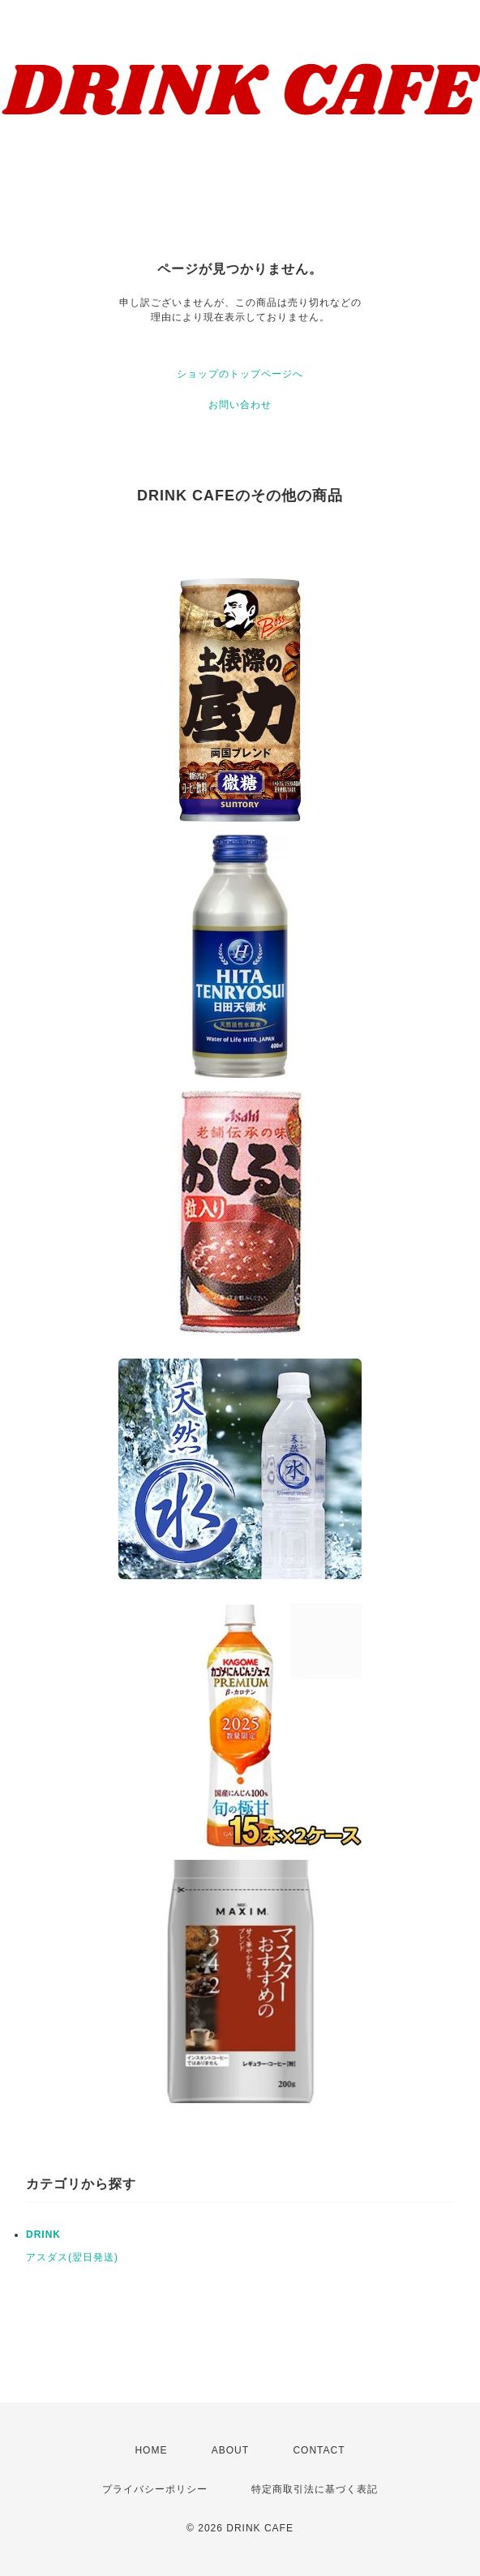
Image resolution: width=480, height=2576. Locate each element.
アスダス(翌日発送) (72, 2257)
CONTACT (319, 2450)
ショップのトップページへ (240, 374)
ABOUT (230, 2450)
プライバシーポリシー (155, 2489)
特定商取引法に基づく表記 (314, 2489)
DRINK (43, 2234)
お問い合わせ (240, 404)
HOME (151, 2450)
